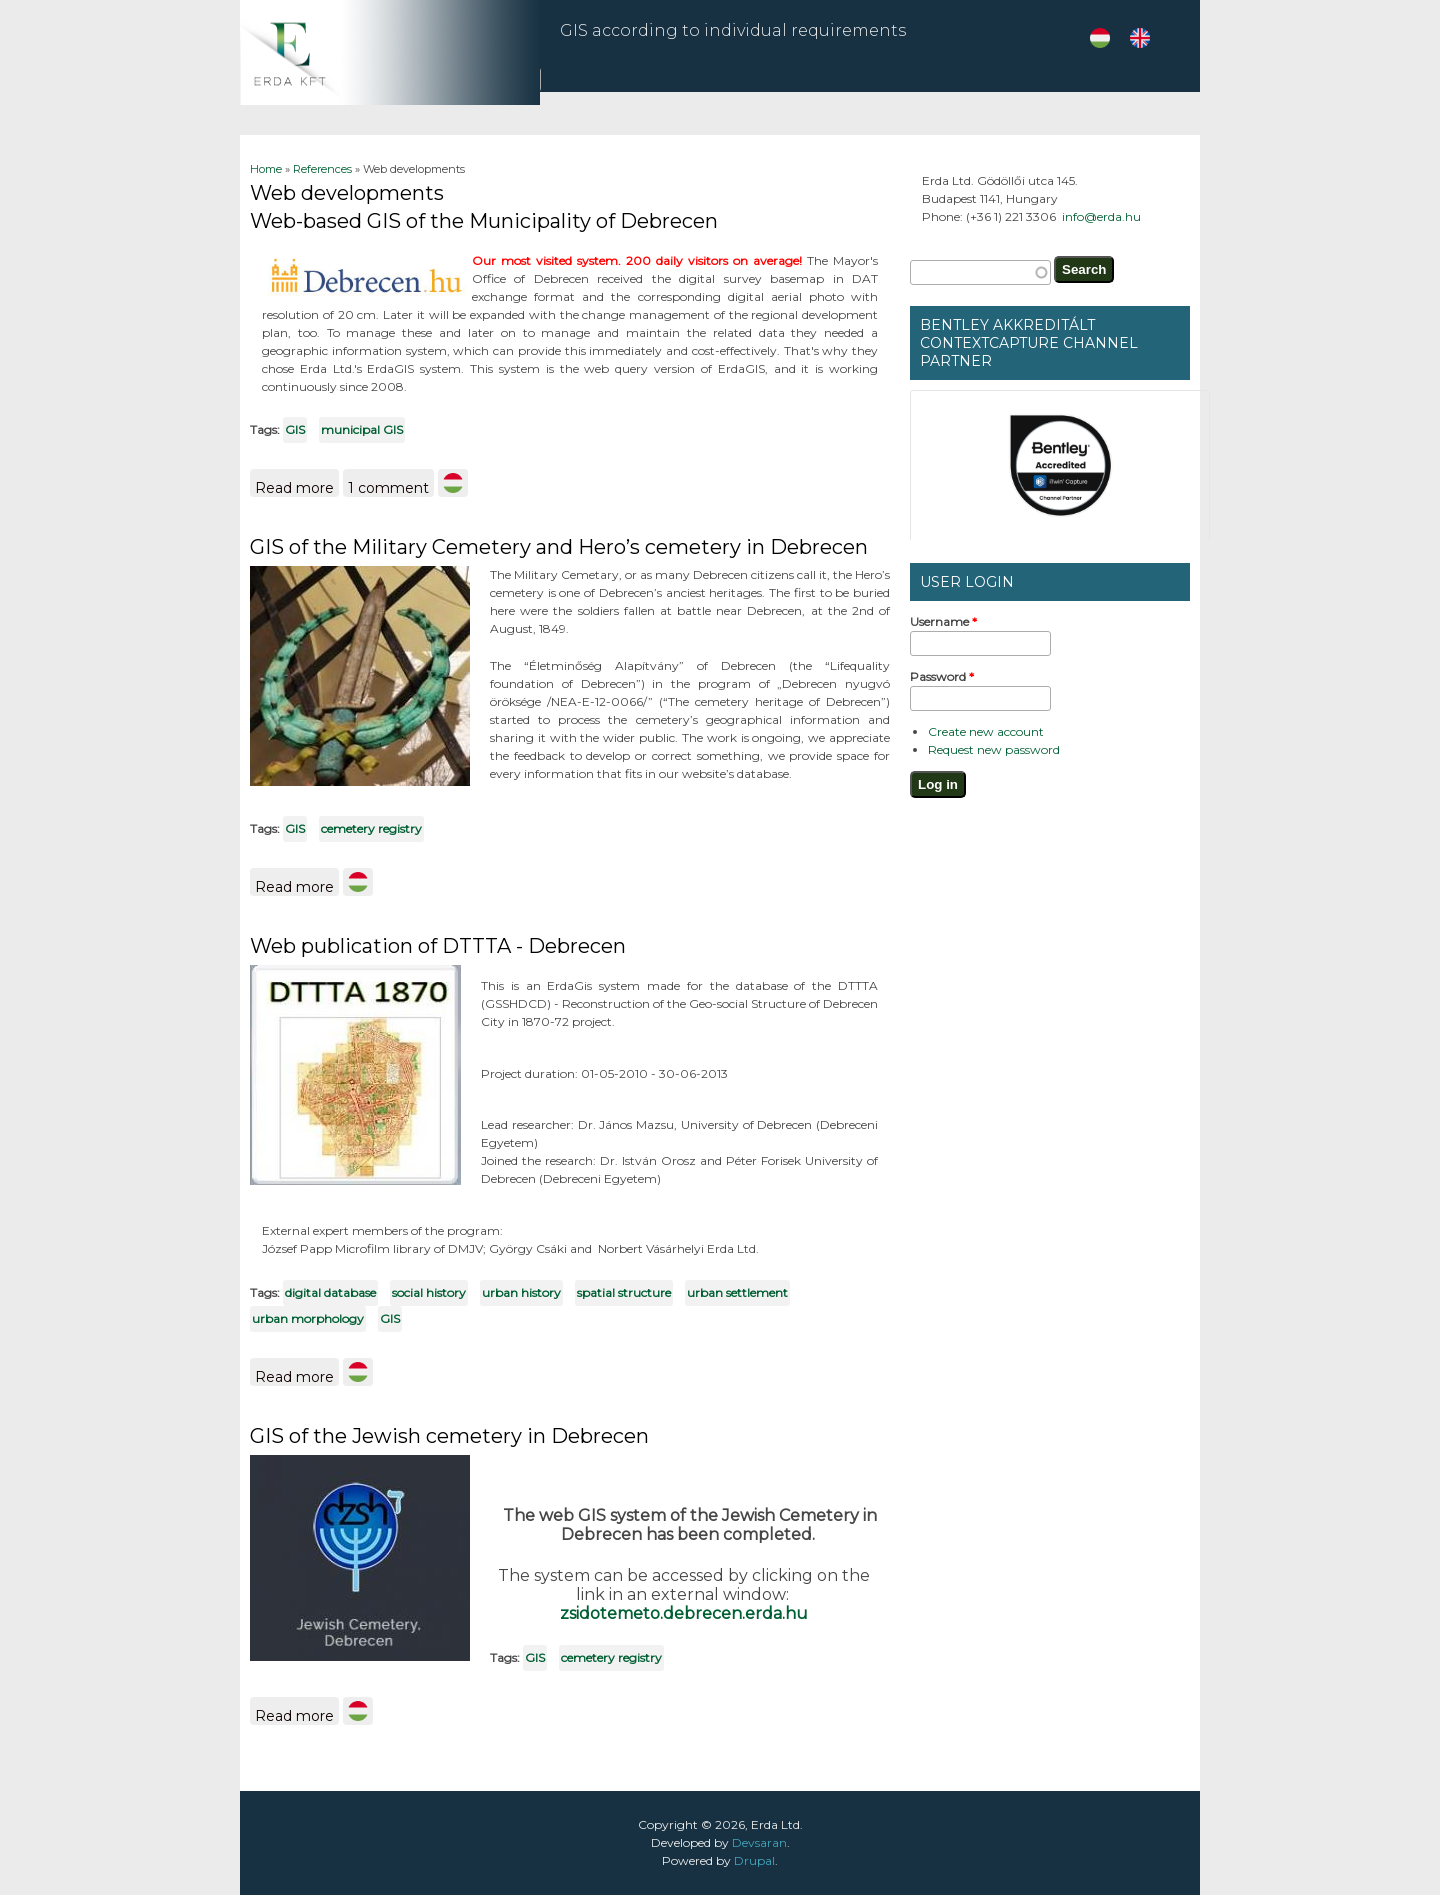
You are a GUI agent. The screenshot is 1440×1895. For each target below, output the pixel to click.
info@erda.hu (1101, 216)
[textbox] (980, 272)
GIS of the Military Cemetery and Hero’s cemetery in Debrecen (559, 547)
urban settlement (737, 1292)
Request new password (994, 749)
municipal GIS (362, 429)
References (1035, 91)
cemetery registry (371, 828)
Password (942, 676)
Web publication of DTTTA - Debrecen (438, 946)
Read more (297, 485)
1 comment (388, 488)
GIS (295, 429)
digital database (330, 1292)
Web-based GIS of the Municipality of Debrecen (484, 221)
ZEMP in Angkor (919, 85)
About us (1138, 85)
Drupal (754, 1860)
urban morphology (308, 1318)
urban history (521, 1292)
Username (943, 621)
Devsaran (759, 1842)
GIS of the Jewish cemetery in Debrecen (449, 1436)
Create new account (986, 731)
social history (429, 1292)
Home (266, 169)
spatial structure (624, 1292)
